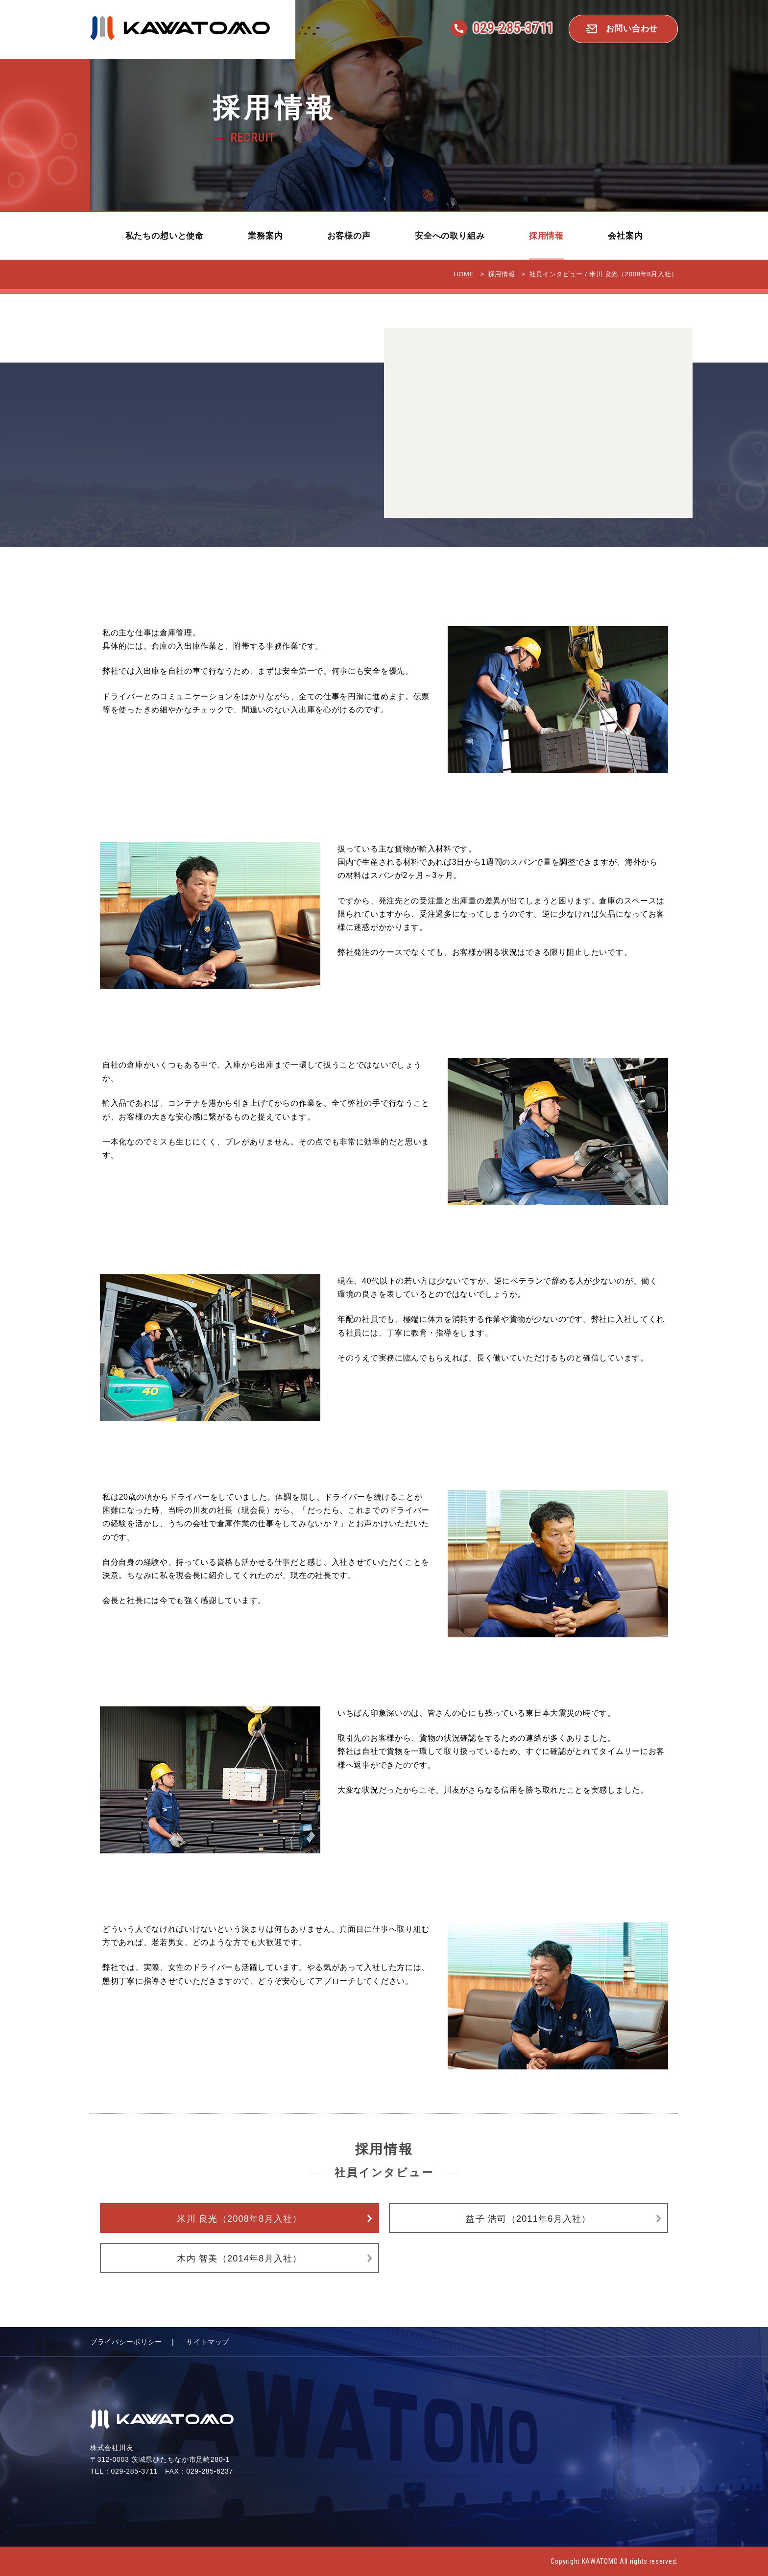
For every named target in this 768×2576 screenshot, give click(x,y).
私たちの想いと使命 (164, 236)
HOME (464, 274)
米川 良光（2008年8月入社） (239, 2219)
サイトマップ (207, 2342)
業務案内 (265, 236)
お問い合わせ (632, 28)
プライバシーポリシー (126, 2342)
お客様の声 (349, 236)
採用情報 (546, 236)
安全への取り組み (450, 236)
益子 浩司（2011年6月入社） (528, 2219)
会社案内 (625, 236)
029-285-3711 (513, 28)
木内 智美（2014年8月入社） (239, 2258)
